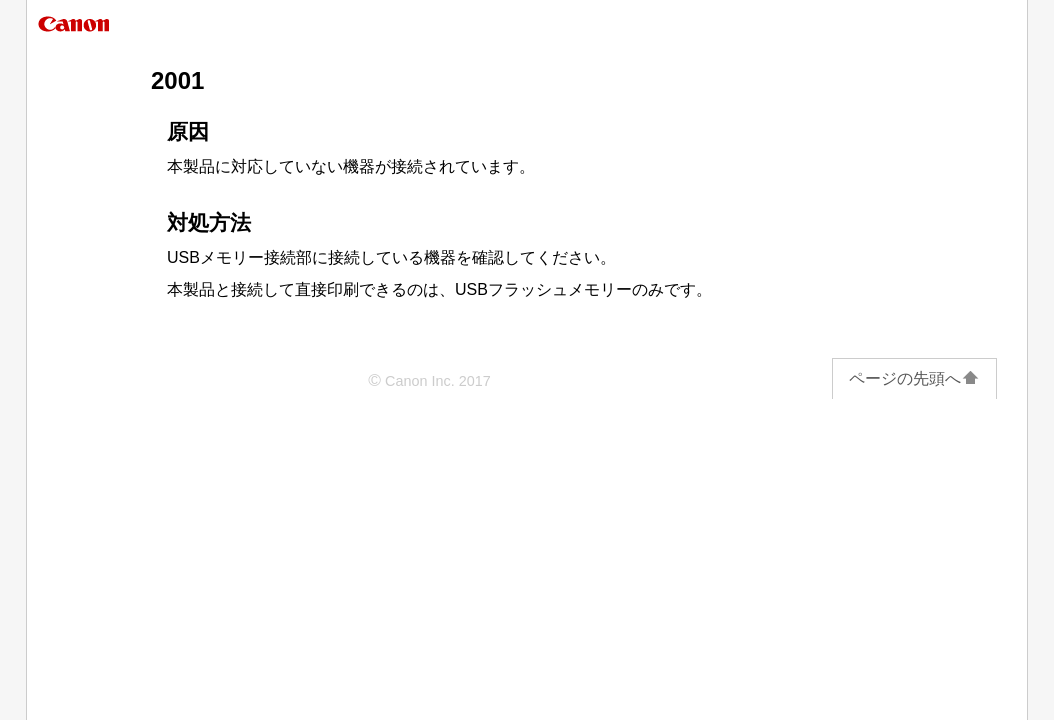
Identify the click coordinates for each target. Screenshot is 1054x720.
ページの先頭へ (914, 378)
